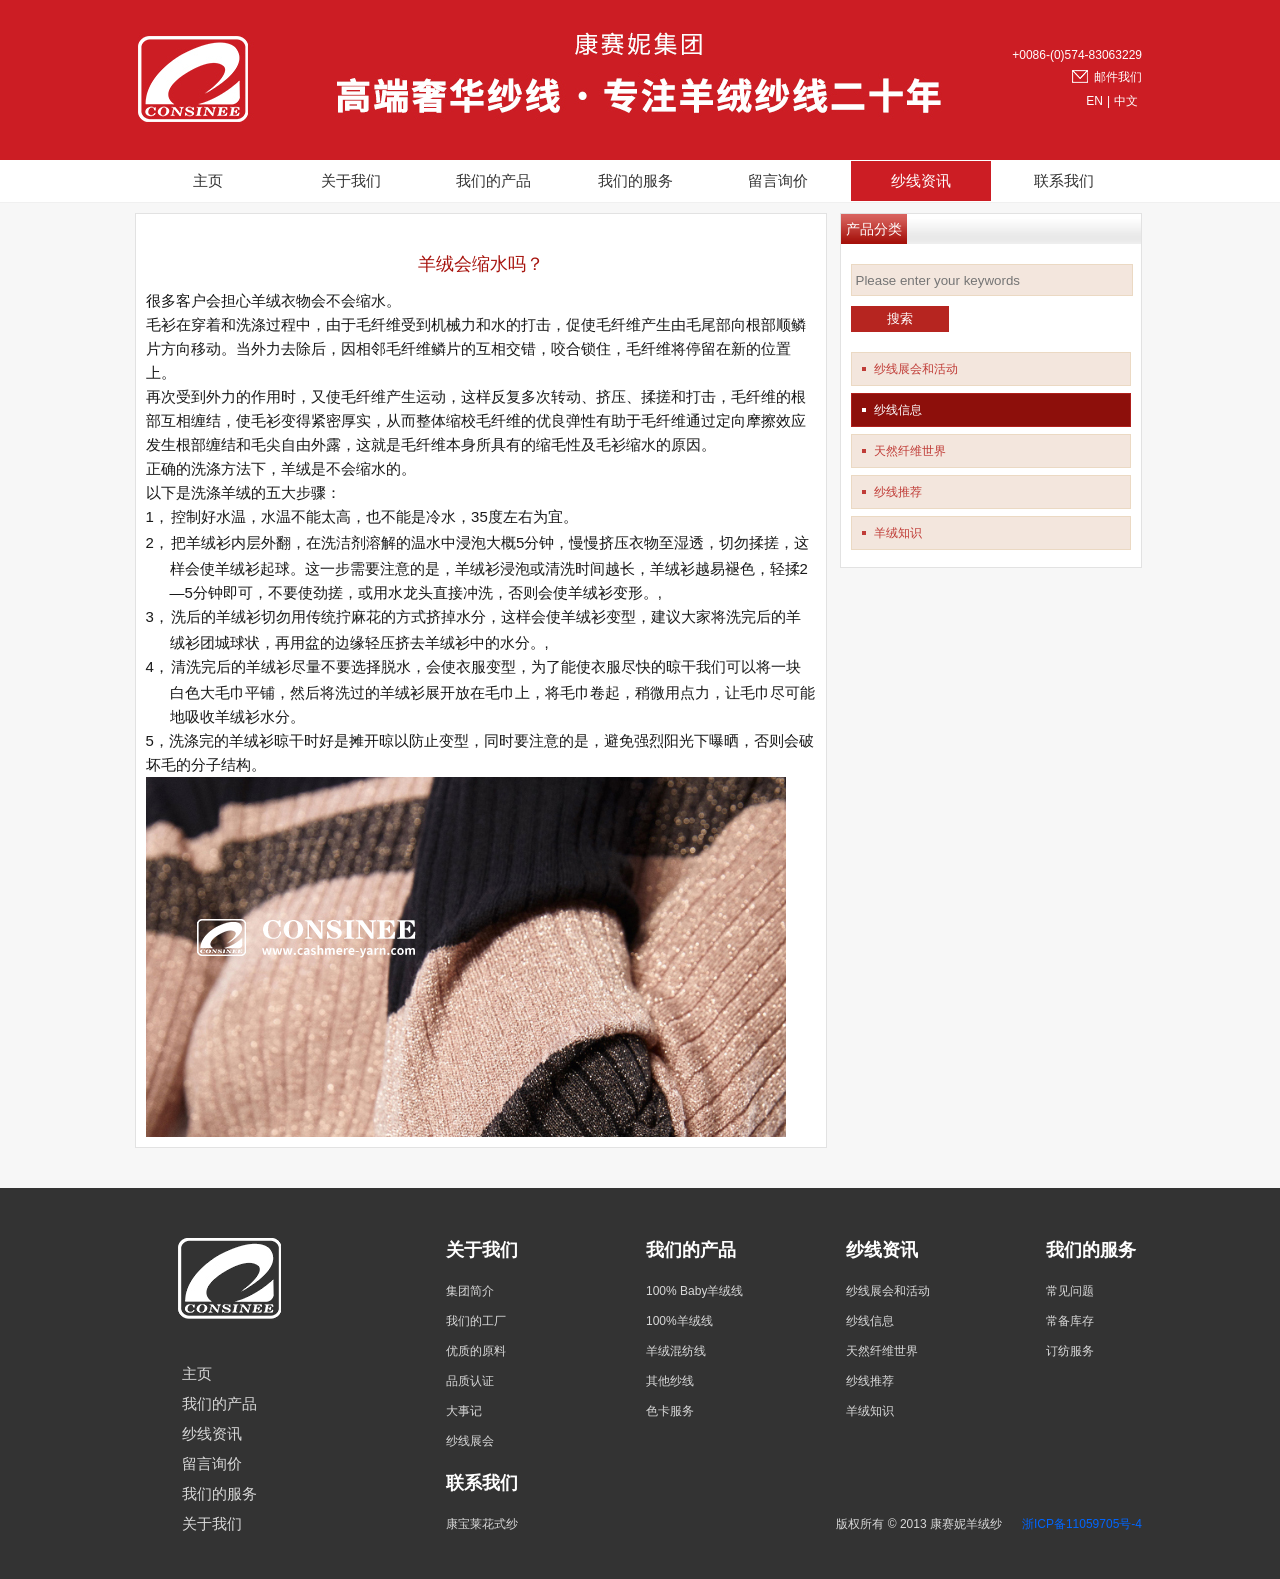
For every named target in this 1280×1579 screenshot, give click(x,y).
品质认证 (470, 1381)
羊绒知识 (898, 533)
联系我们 (1064, 180)
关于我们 (351, 180)
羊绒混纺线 (676, 1351)
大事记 (464, 1411)
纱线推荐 (898, 492)
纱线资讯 (921, 180)
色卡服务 (670, 1411)
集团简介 (470, 1291)
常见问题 (1070, 1291)
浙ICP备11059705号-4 (1082, 1524)
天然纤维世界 (910, 451)
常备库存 (1070, 1321)
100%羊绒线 (679, 1321)
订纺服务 (1070, 1351)
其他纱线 (670, 1381)
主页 (208, 180)
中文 (1126, 101)
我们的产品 (493, 180)
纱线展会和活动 (916, 369)
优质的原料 (476, 1351)
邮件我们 (1118, 77)
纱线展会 (470, 1441)
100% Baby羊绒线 (694, 1291)
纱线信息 (898, 410)
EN (1094, 101)
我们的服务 (635, 180)
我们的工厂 (476, 1321)
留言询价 (778, 180)
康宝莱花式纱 (482, 1524)
